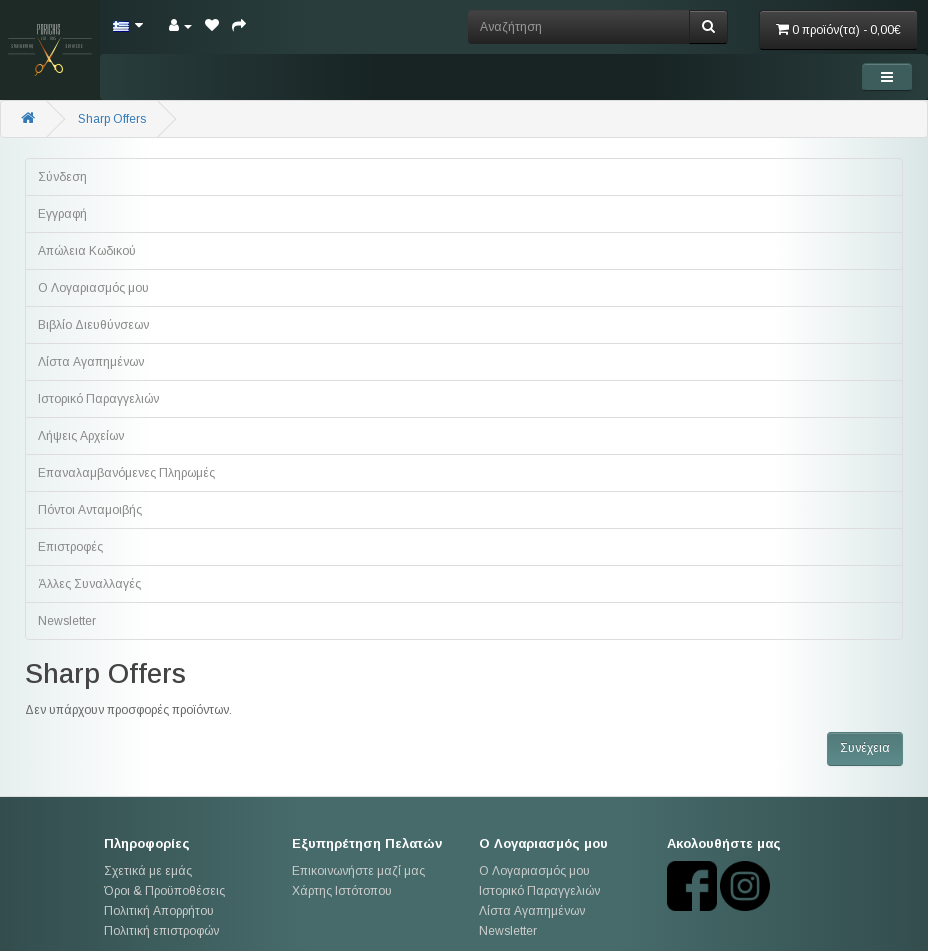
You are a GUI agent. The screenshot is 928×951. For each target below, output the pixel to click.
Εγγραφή (62, 214)
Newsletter (67, 621)
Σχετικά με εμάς (148, 871)
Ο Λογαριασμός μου (93, 288)
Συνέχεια (865, 748)
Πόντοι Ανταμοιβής (90, 510)
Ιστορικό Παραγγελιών (98, 399)
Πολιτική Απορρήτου (159, 911)
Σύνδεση (62, 177)
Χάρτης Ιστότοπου (342, 891)
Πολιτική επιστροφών (161, 931)
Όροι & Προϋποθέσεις (164, 891)
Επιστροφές (70, 547)
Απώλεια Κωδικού (87, 251)
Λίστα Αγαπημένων (91, 362)
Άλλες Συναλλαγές (89, 584)
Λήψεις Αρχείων (81, 436)
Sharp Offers (112, 119)
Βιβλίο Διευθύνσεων (93, 325)
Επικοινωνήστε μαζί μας (358, 871)
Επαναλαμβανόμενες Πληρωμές (126, 473)
